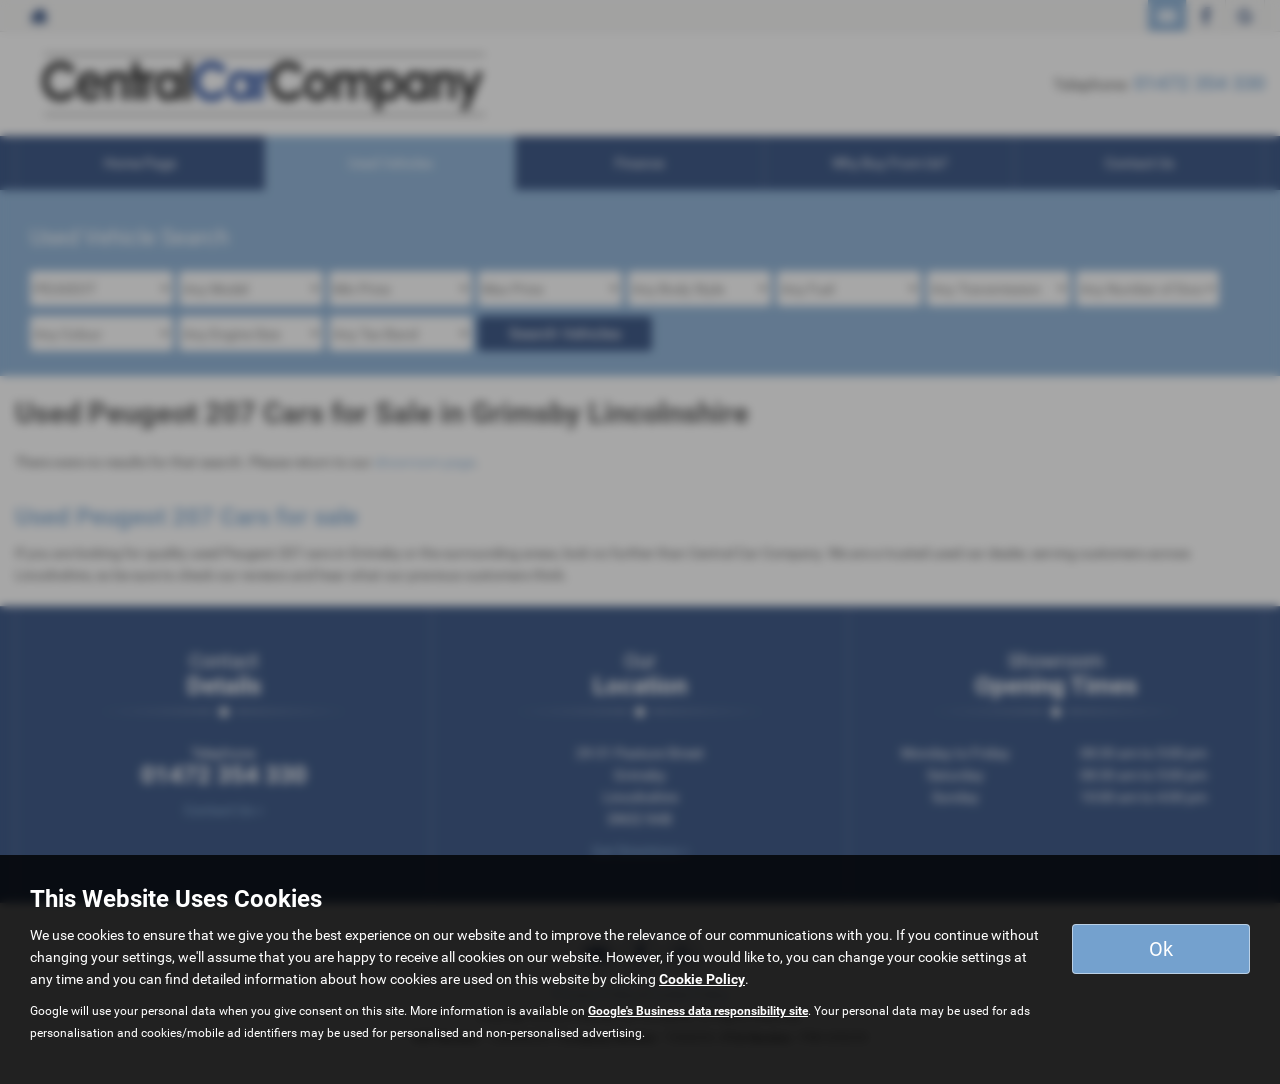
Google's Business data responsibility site (698, 1011)
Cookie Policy (702, 979)
